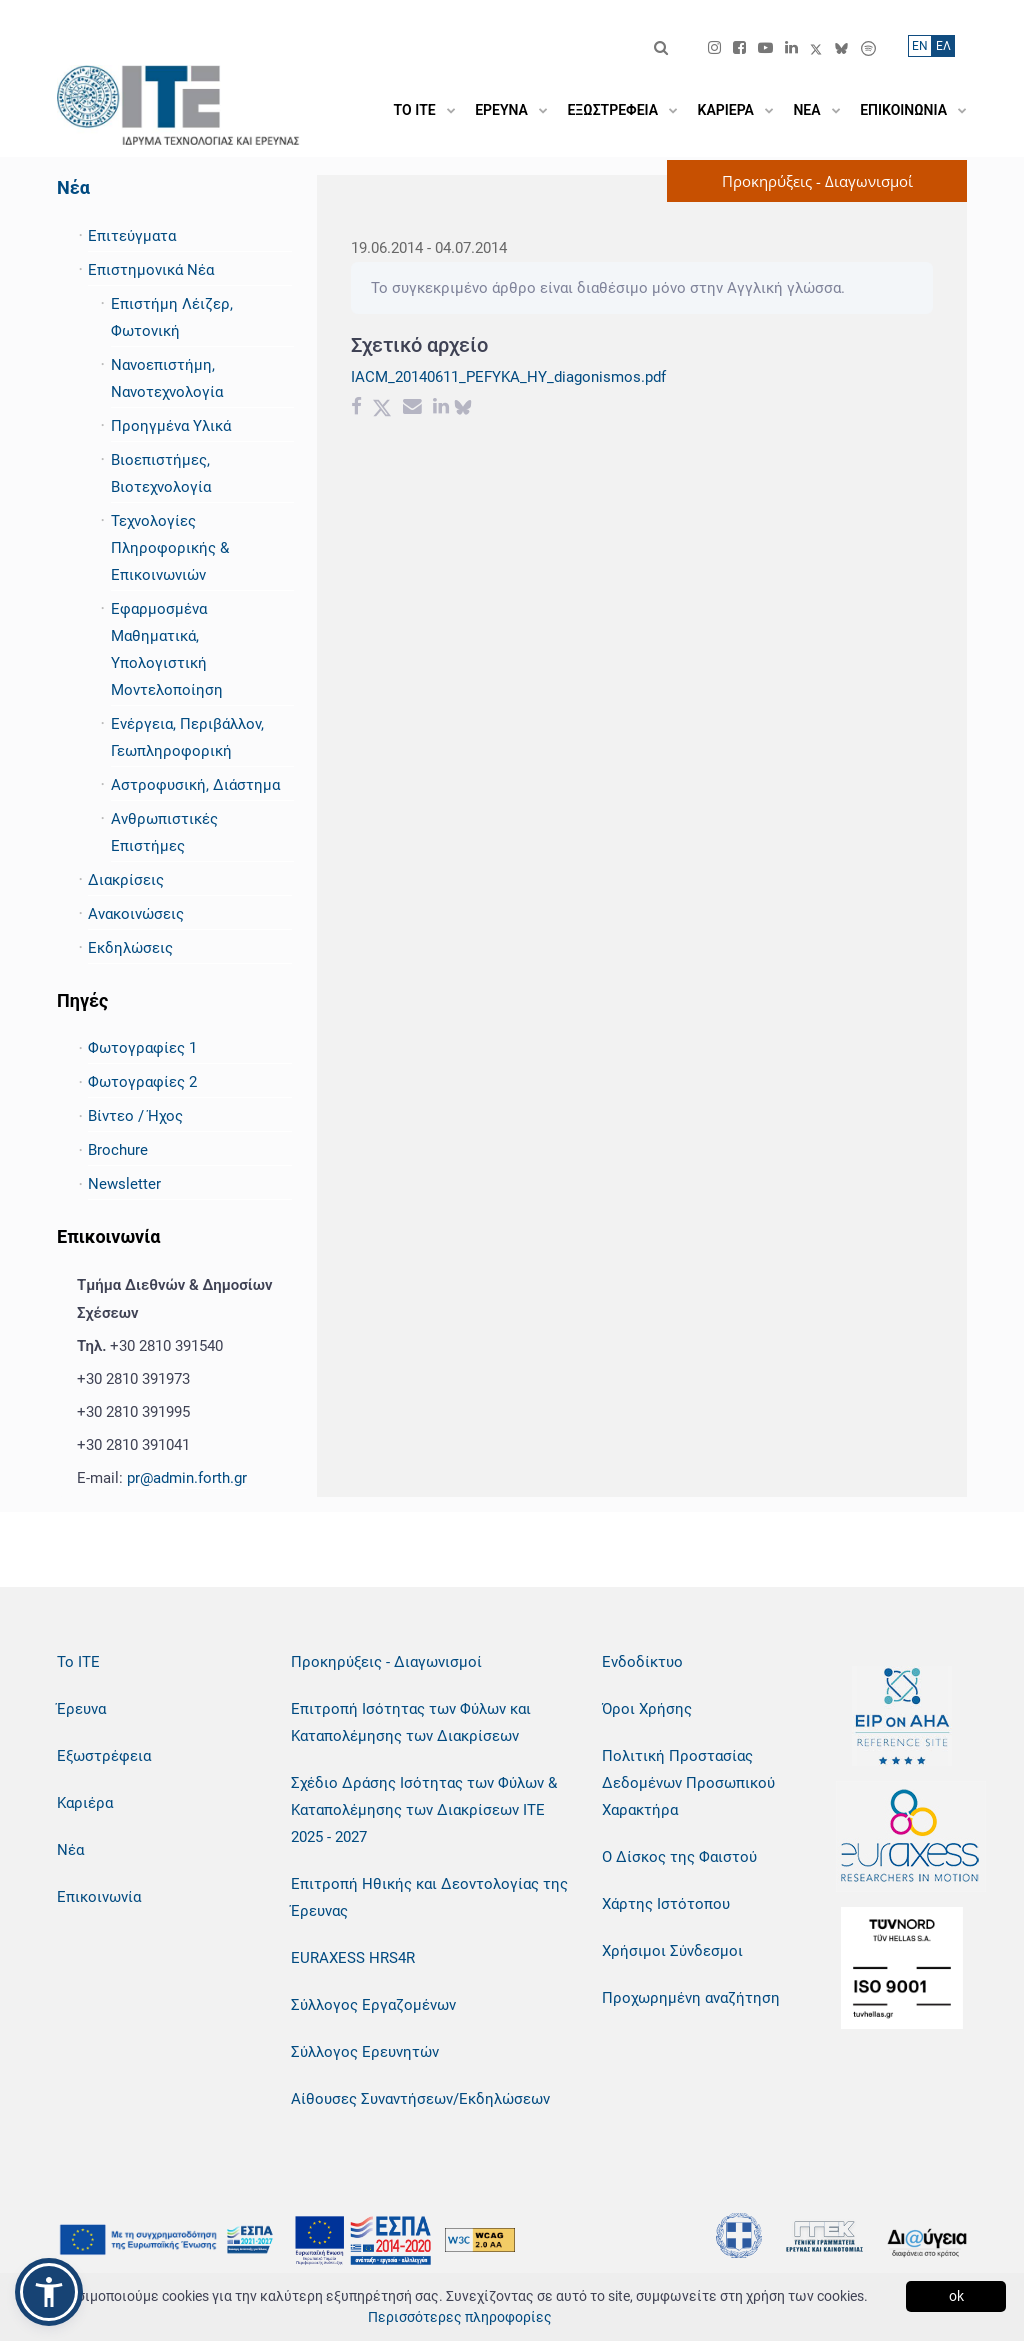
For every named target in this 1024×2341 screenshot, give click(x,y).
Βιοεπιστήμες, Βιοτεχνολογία (161, 473)
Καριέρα (85, 1803)
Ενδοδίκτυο (642, 1662)
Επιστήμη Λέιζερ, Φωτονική (172, 317)
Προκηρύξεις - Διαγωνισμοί (386, 1662)
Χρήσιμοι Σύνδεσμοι (672, 1951)
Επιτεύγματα (132, 236)
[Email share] (412, 409)
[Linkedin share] (441, 409)
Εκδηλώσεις (130, 948)
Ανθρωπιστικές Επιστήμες (164, 832)
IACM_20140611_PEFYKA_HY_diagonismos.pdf (508, 377)
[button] (49, 2292)
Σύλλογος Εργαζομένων (373, 2005)
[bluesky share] (463, 409)
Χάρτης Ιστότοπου (666, 1904)
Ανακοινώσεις (136, 914)
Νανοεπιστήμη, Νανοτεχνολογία (167, 378)
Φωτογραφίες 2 (142, 1082)
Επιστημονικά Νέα (151, 270)
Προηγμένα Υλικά (171, 426)
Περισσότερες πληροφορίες (460, 2317)
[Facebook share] (356, 409)
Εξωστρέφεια (104, 1756)
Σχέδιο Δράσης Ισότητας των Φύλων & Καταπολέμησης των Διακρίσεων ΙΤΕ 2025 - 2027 (424, 1810)
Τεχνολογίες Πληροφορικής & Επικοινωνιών (170, 548)
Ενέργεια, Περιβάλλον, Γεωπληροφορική (187, 737)
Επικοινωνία (99, 1897)
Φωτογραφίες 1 (142, 1048)
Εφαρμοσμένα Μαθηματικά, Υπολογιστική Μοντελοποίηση (167, 649)
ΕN (920, 46)
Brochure (118, 1150)
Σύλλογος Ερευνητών (365, 2052)
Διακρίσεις (126, 880)
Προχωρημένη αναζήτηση (691, 1998)
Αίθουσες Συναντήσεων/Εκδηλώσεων (420, 2099)
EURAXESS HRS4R (353, 1958)
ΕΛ (943, 46)
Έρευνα (81, 1709)
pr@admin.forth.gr (187, 1478)
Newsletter (124, 1184)
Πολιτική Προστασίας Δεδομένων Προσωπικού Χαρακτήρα (688, 1783)
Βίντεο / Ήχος (135, 1116)
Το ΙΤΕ (78, 1662)
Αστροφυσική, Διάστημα (195, 785)
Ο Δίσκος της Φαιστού (679, 1857)
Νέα (73, 187)
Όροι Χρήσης (647, 1709)
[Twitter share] (382, 409)
